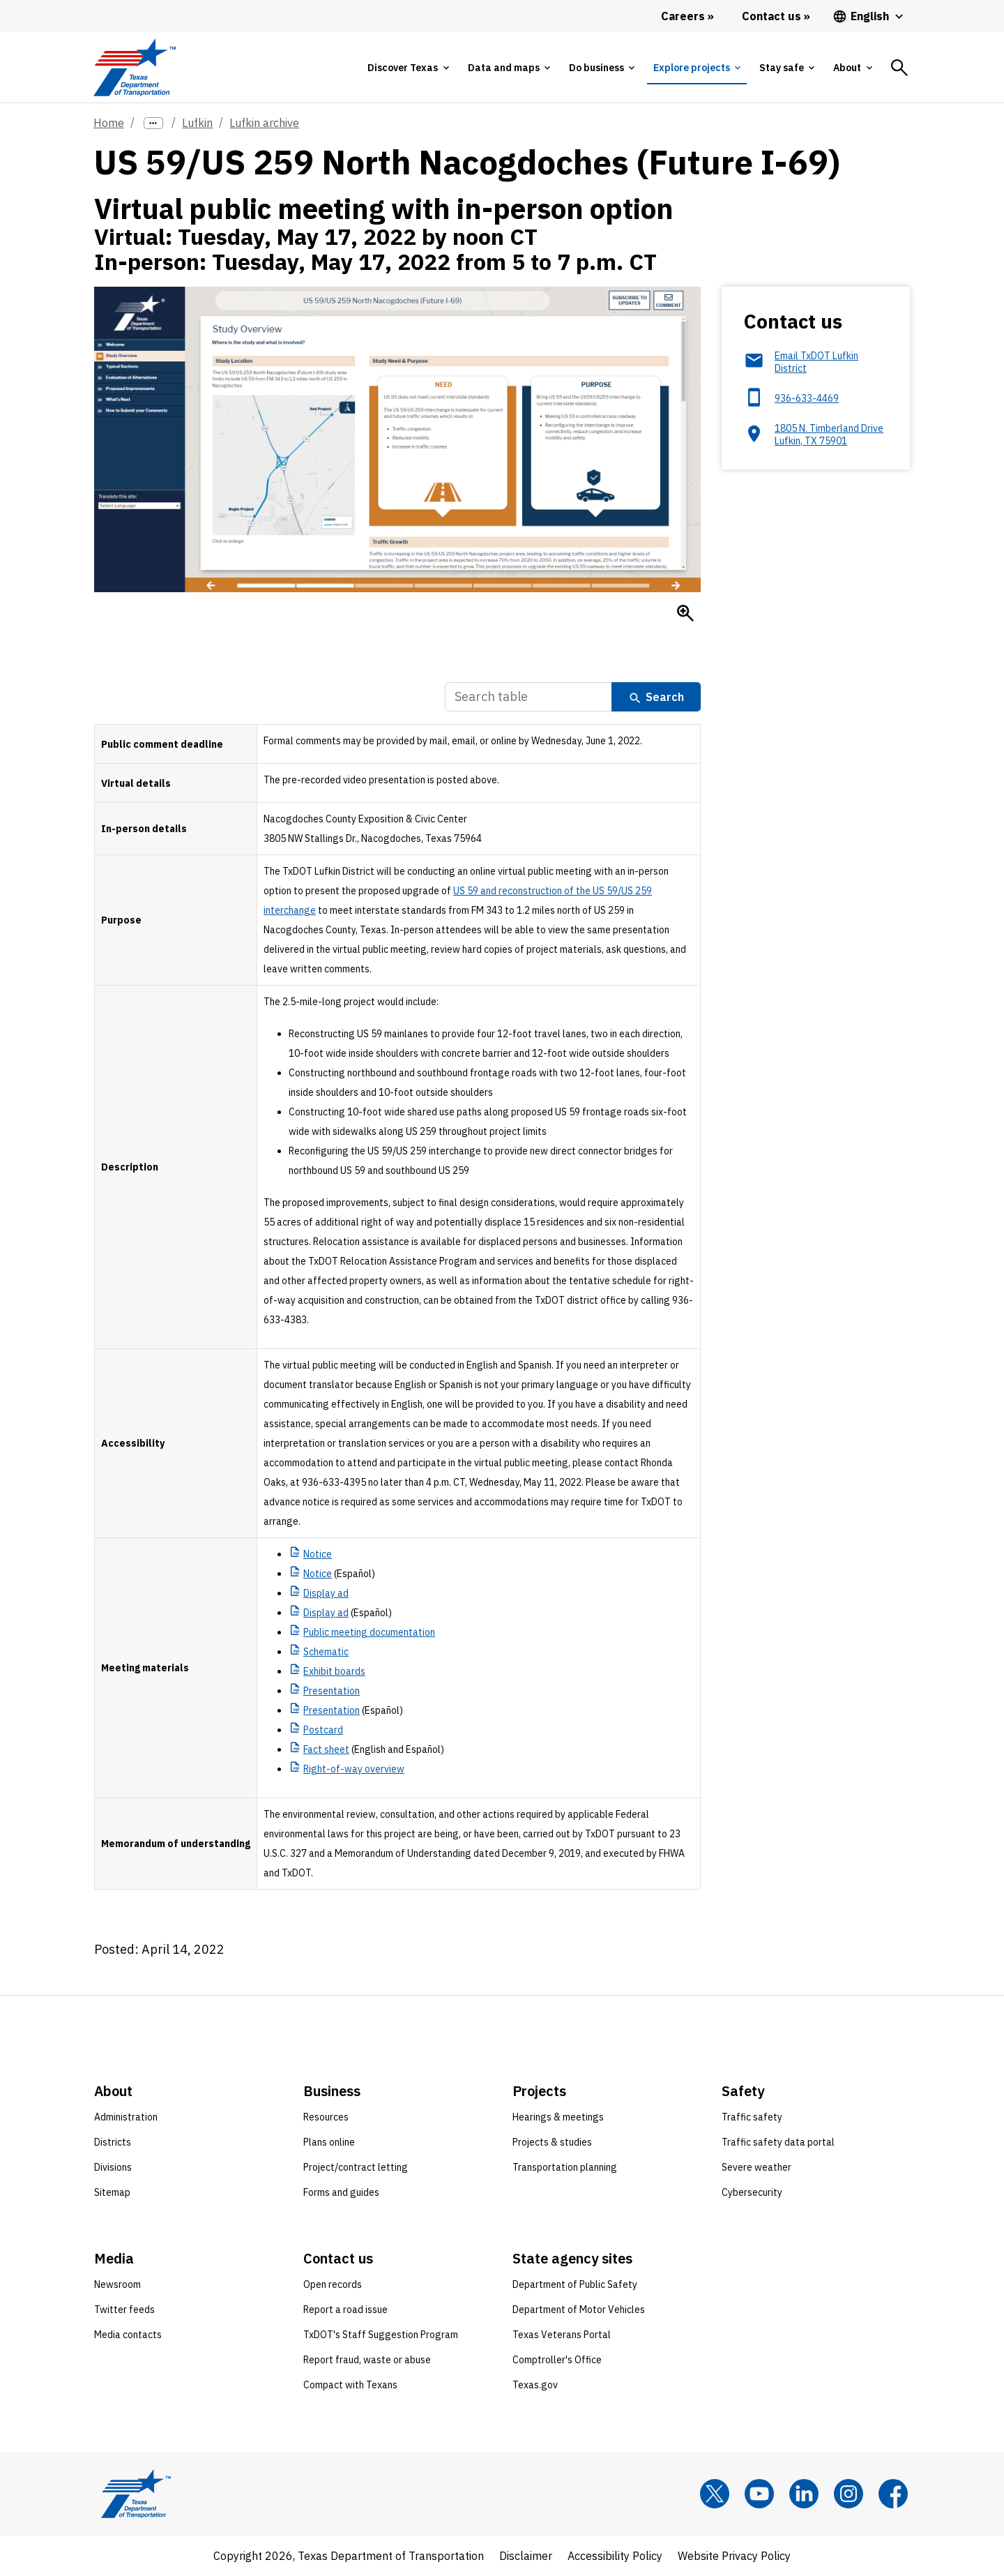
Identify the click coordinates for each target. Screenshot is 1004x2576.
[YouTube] (759, 2493)
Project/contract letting (355, 2167)
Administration (126, 2117)
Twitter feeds (124, 2309)
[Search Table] (528, 697)
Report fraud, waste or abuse (367, 2359)
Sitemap (112, 2192)
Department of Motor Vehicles (578, 2309)
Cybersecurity (752, 2192)
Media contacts (128, 2334)
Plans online (329, 2142)
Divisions (113, 2167)
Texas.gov (535, 2385)
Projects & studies (552, 2142)
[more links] (153, 123)
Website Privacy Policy (734, 2556)
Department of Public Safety (574, 2284)
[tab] (408, 67)
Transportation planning (564, 2167)
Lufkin (197, 123)
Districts (112, 2142)
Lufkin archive (264, 123)
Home (108, 123)
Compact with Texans (350, 2385)
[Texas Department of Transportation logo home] (134, 67)
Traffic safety (752, 2117)
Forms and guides (341, 2192)
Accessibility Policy (615, 2556)
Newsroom (117, 2284)
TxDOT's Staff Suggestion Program (380, 2334)
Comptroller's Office (557, 2359)
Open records (332, 2284)
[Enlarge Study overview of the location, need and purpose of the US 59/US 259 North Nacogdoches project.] (685, 613)
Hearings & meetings (558, 2117)
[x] (714, 2493)
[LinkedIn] (804, 2493)
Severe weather (756, 2167)
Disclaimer (525, 2556)
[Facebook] (893, 2493)
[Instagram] (848, 2493)
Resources (326, 2117)
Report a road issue (345, 2309)
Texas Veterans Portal (561, 2334)
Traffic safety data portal (778, 2142)
